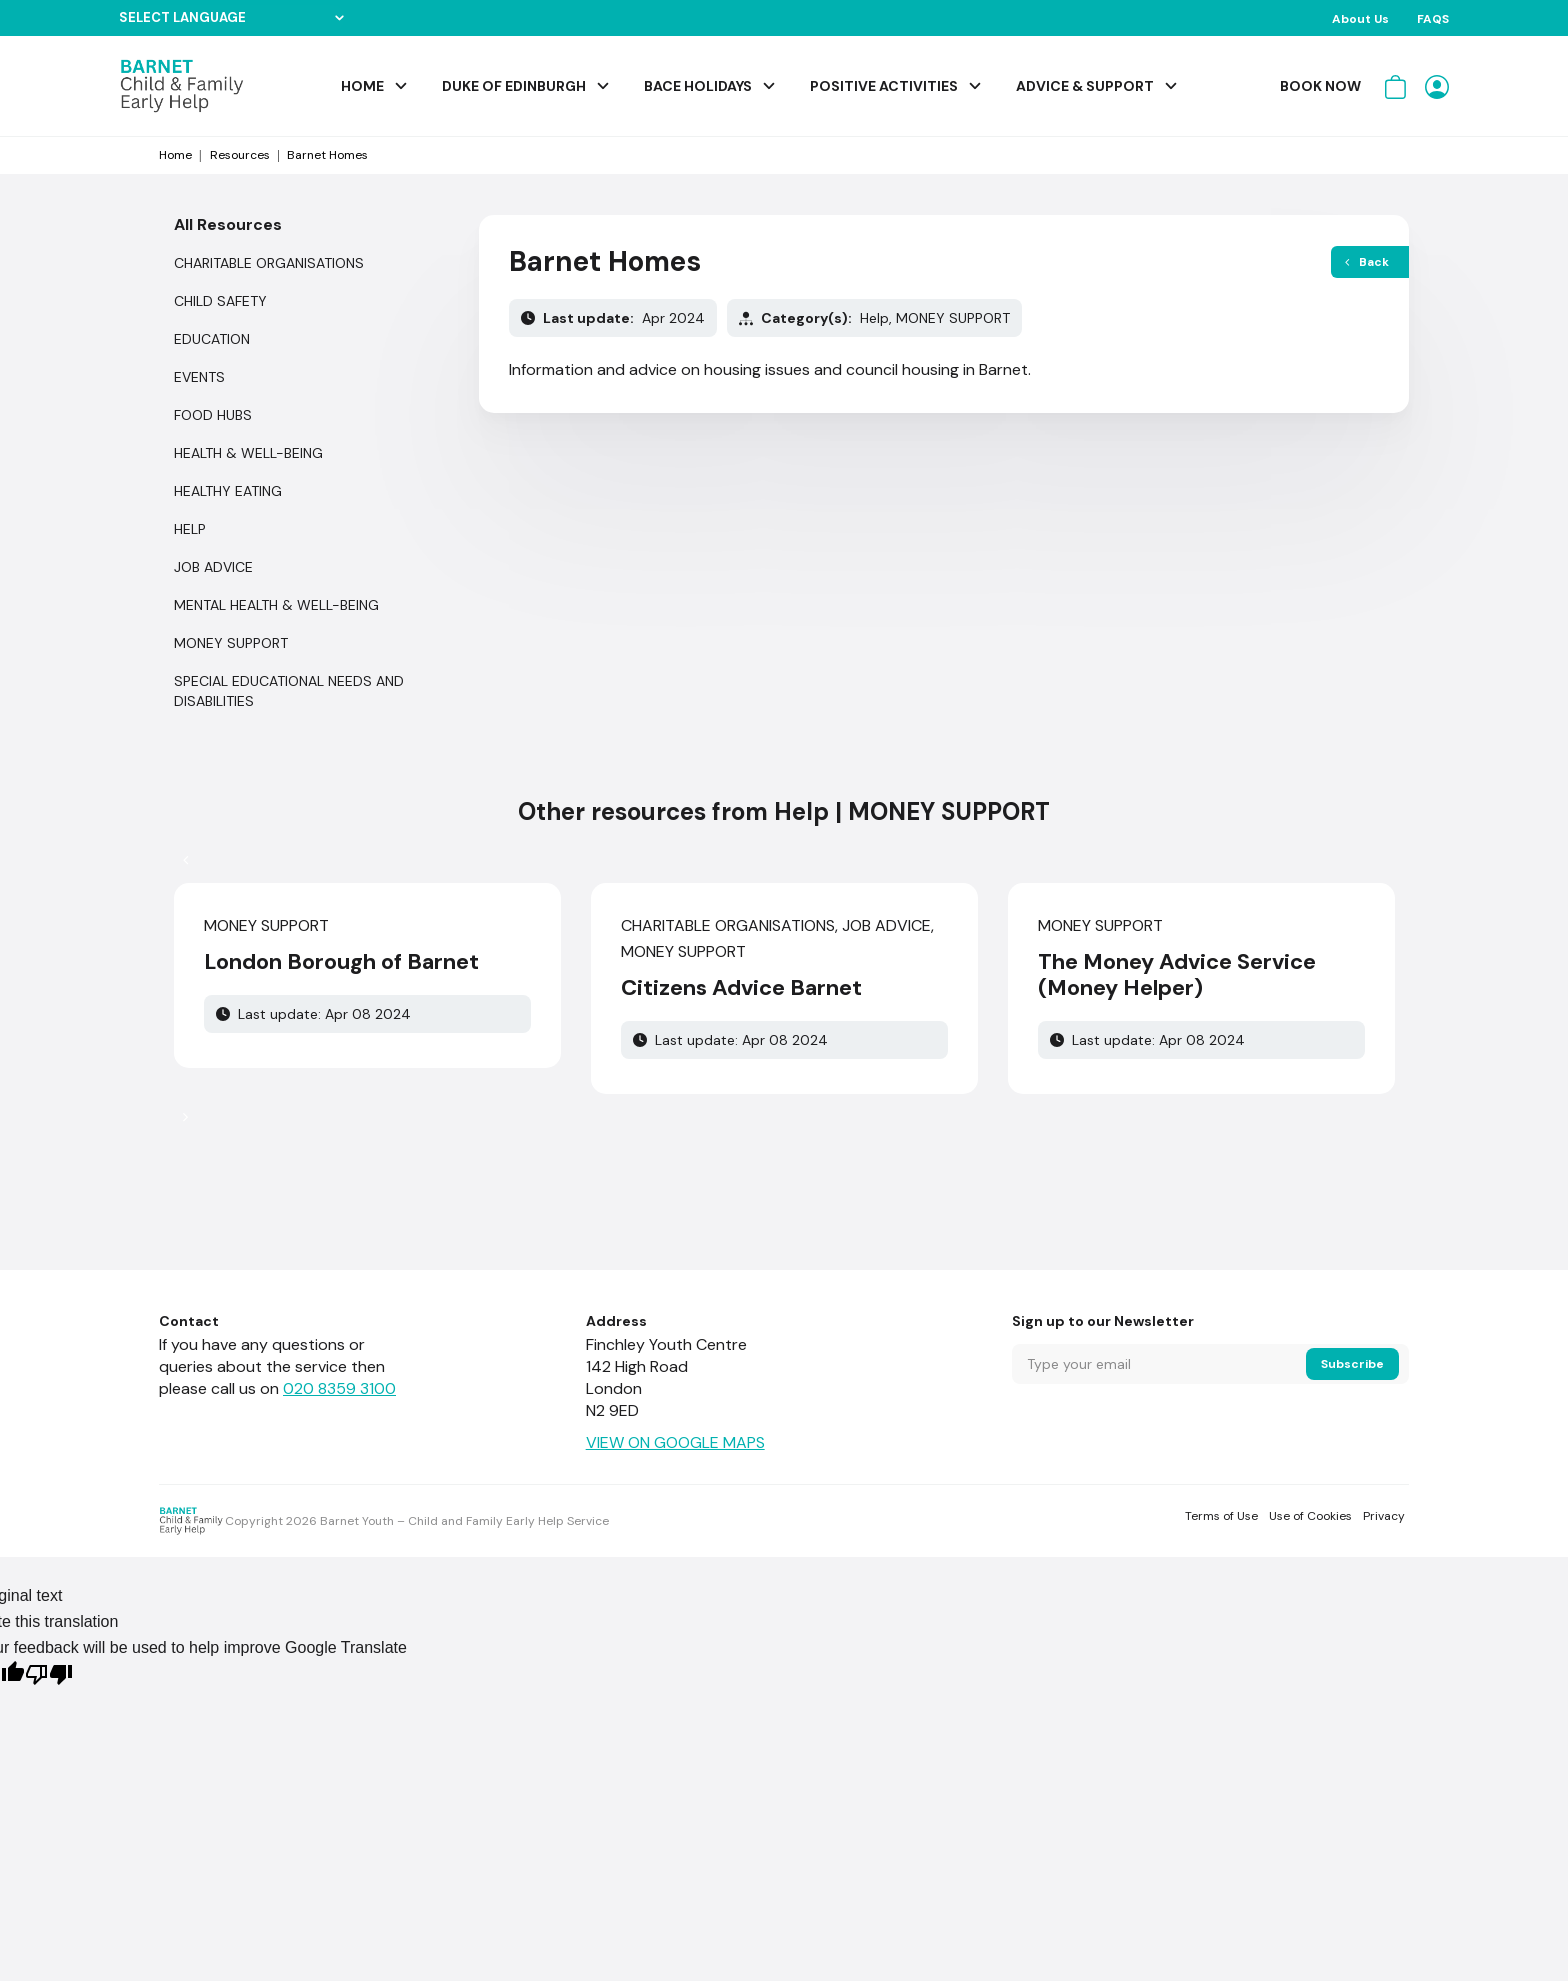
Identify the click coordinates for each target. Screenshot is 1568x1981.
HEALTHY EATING (228, 491)
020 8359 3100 (339, 1388)
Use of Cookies (1310, 1516)
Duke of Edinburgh (514, 86)
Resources (240, 155)
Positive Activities (884, 86)
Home (362, 86)
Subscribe (1352, 1364)
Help (190, 529)
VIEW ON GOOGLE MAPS (675, 1442)
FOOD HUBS (213, 415)
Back (1367, 262)
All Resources (228, 224)
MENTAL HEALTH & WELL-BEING (276, 605)
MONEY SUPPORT (231, 643)
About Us (1360, 19)
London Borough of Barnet (341, 961)
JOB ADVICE (213, 567)
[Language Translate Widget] (231, 18)
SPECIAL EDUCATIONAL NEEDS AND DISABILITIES (289, 691)
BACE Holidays (698, 86)
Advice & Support (1085, 86)
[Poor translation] (49, 1677)
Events (199, 377)
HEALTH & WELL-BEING (248, 453)
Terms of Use (1221, 1516)
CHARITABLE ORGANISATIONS (269, 263)
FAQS (1433, 19)
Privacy (1384, 1516)
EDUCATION (212, 339)
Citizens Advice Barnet (741, 987)
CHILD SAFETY (220, 301)
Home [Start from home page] (175, 155)
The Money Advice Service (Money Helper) (1177, 974)
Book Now (1320, 86)
